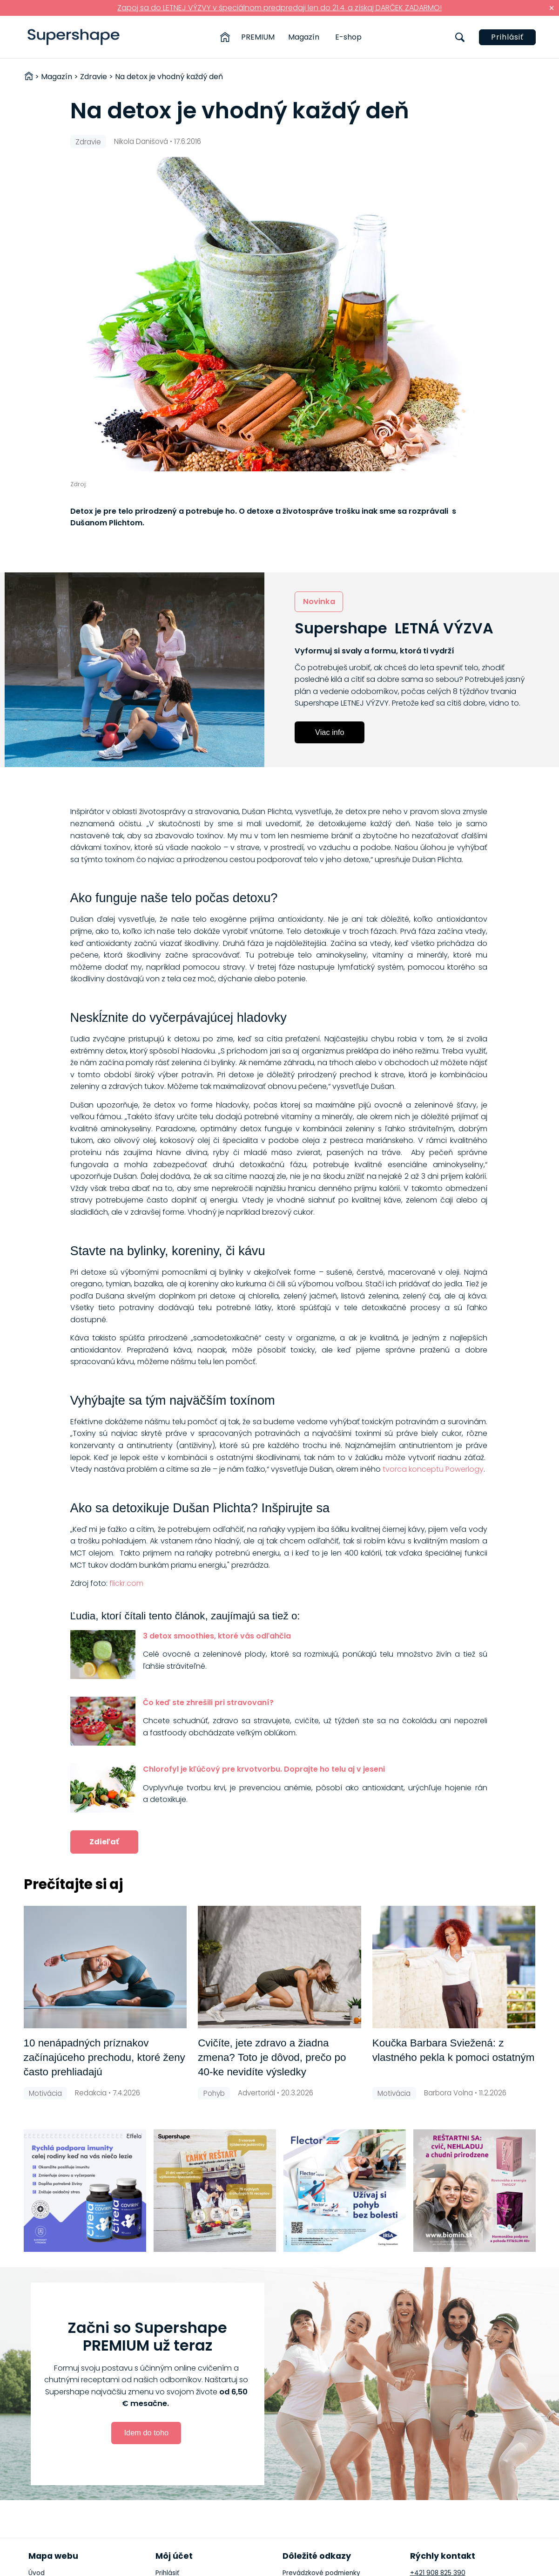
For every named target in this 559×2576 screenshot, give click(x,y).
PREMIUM (258, 37)
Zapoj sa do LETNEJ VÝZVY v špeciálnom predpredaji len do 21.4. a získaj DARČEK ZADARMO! (279, 7)
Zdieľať (104, 1841)
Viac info (329, 732)
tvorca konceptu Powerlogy (433, 1469)
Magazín (303, 37)
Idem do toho (146, 2432)
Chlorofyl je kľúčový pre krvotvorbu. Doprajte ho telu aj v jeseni (264, 1769)
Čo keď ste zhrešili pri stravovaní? (208, 1702)
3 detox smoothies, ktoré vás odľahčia (217, 1636)
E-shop (348, 37)
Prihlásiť (507, 37)
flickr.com (126, 1583)
